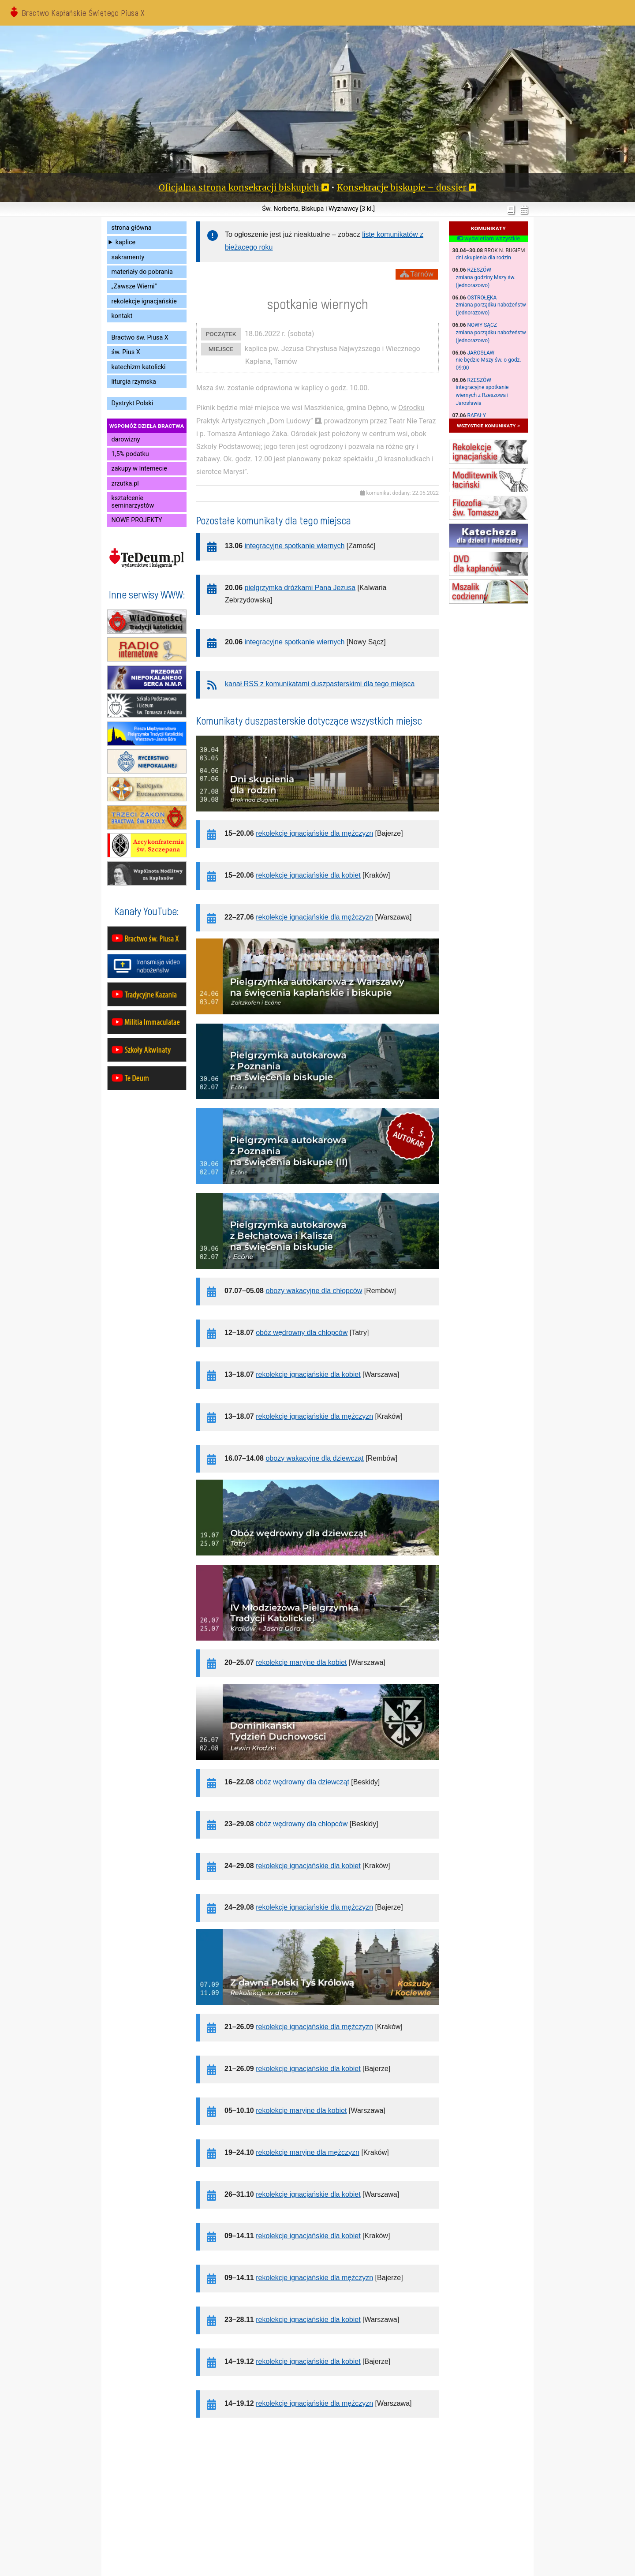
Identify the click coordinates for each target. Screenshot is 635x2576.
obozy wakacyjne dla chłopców (313, 1290)
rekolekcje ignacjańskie (144, 301)
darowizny (126, 439)
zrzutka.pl (125, 483)
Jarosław (481, 353)
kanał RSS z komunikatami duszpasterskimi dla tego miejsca (320, 684)
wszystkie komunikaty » (488, 425)
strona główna (132, 228)
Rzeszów (479, 270)
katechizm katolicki (139, 367)
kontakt (122, 316)
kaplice (125, 242)
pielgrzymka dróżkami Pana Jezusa (300, 587)
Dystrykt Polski (132, 403)
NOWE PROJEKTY (137, 520)
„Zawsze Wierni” (134, 286)
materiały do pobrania (142, 272)
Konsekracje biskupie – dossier (402, 187)
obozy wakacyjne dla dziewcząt (314, 1458)
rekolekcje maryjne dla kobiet (301, 1662)
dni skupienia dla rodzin (484, 257)
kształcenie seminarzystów (133, 501)
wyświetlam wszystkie (488, 239)
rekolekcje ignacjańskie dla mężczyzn (314, 833)
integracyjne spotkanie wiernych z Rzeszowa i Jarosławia (482, 395)
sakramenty (128, 257)
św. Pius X (126, 352)
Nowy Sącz (482, 325)
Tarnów (416, 274)
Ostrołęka (482, 298)
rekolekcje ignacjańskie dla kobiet (308, 875)
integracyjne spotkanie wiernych (295, 546)
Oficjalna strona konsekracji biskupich (239, 187)
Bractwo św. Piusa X (140, 337)
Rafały (476, 415)
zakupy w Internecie (139, 468)
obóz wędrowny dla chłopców (301, 1332)
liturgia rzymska (134, 381)
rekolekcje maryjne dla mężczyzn (307, 2152)
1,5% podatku (130, 454)
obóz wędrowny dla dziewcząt (302, 1782)
